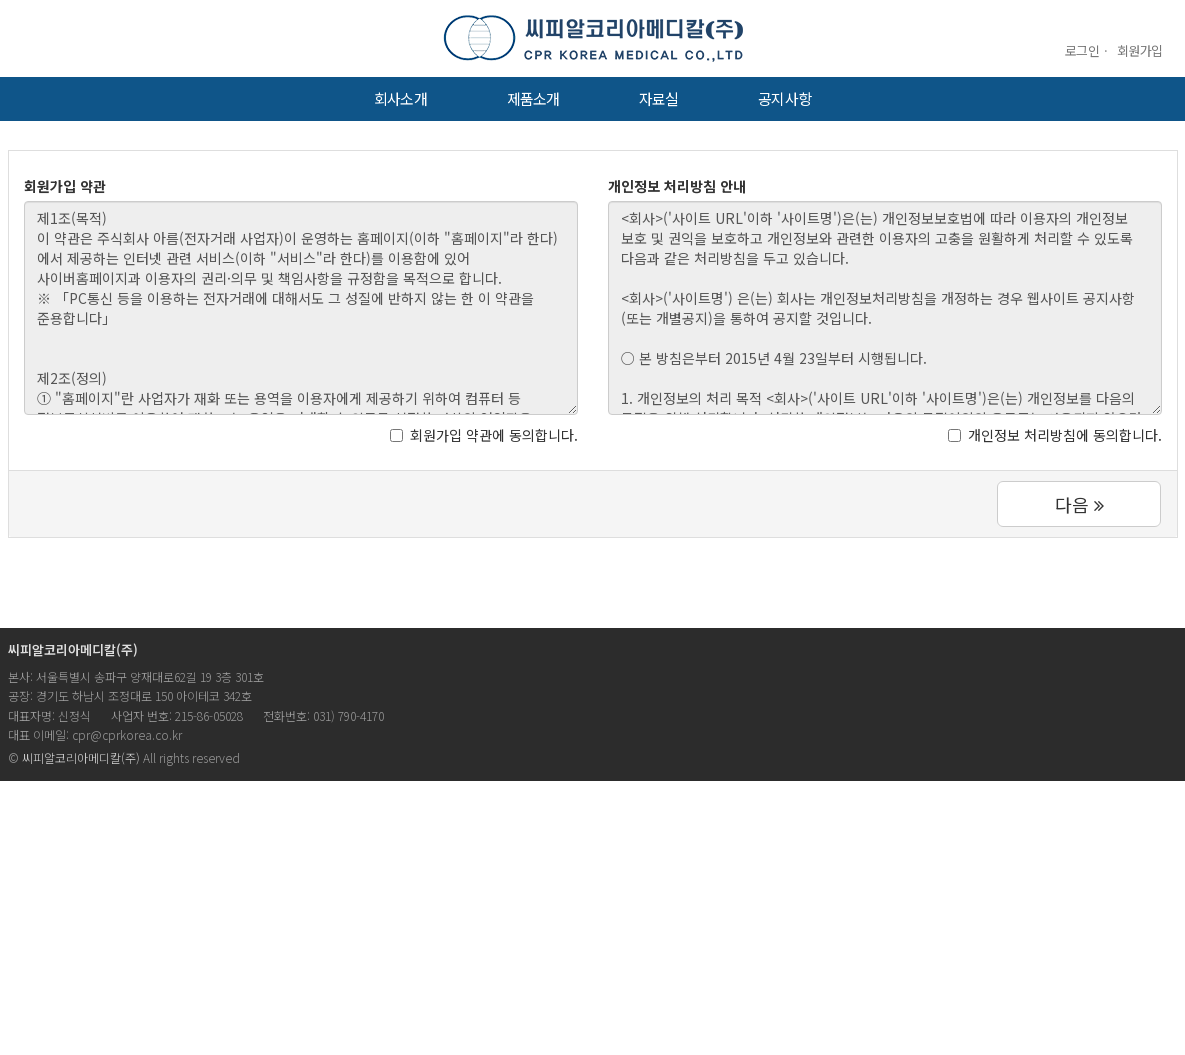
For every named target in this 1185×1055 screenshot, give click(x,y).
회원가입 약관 (65, 186)
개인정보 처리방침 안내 (677, 186)
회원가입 (1140, 50)
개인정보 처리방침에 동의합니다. (1055, 435)
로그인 (1082, 50)
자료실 (658, 98)
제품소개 (533, 98)
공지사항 (784, 98)
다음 (1079, 504)
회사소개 (400, 98)
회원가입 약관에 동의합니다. (484, 435)
